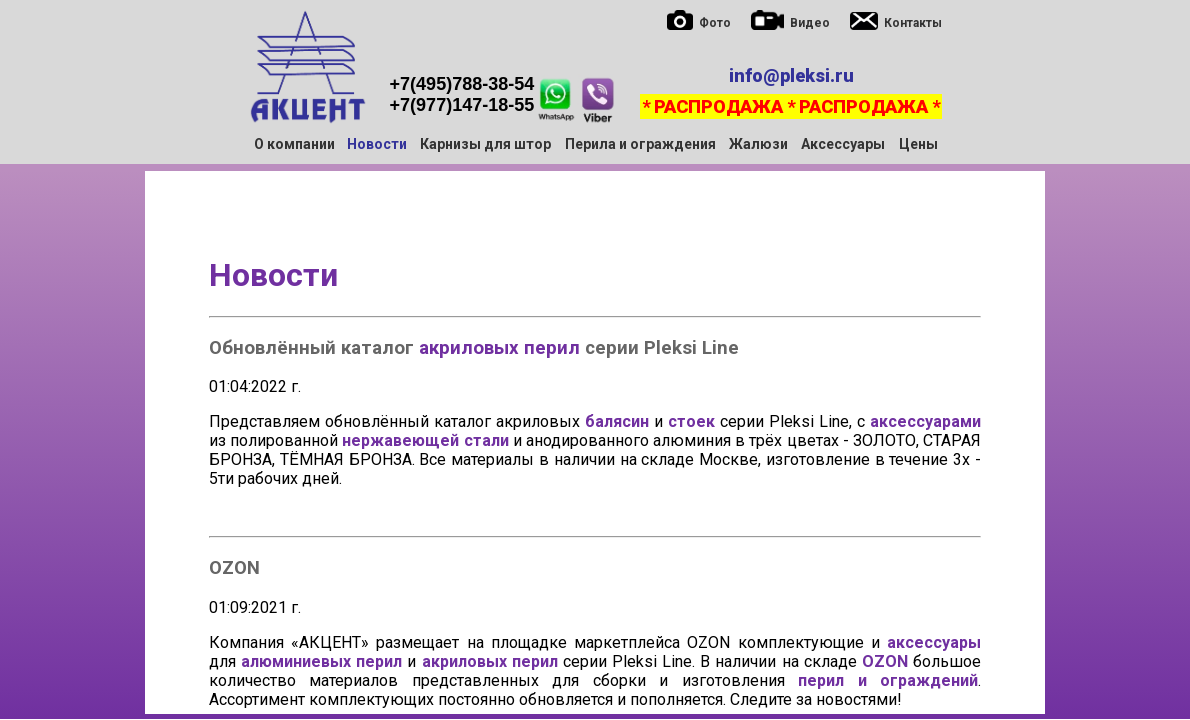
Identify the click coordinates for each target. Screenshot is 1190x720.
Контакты (913, 23)
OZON (885, 661)
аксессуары (934, 642)
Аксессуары (843, 144)
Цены (918, 144)
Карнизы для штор (485, 144)
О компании (294, 144)
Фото (715, 23)
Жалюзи (758, 144)
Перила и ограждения (640, 144)
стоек (691, 421)
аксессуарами (925, 421)
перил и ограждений (888, 680)
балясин (617, 421)
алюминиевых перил (321, 661)
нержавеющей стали (425, 440)
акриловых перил (499, 348)
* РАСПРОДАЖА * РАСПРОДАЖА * (791, 106)
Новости (273, 275)
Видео (810, 23)
